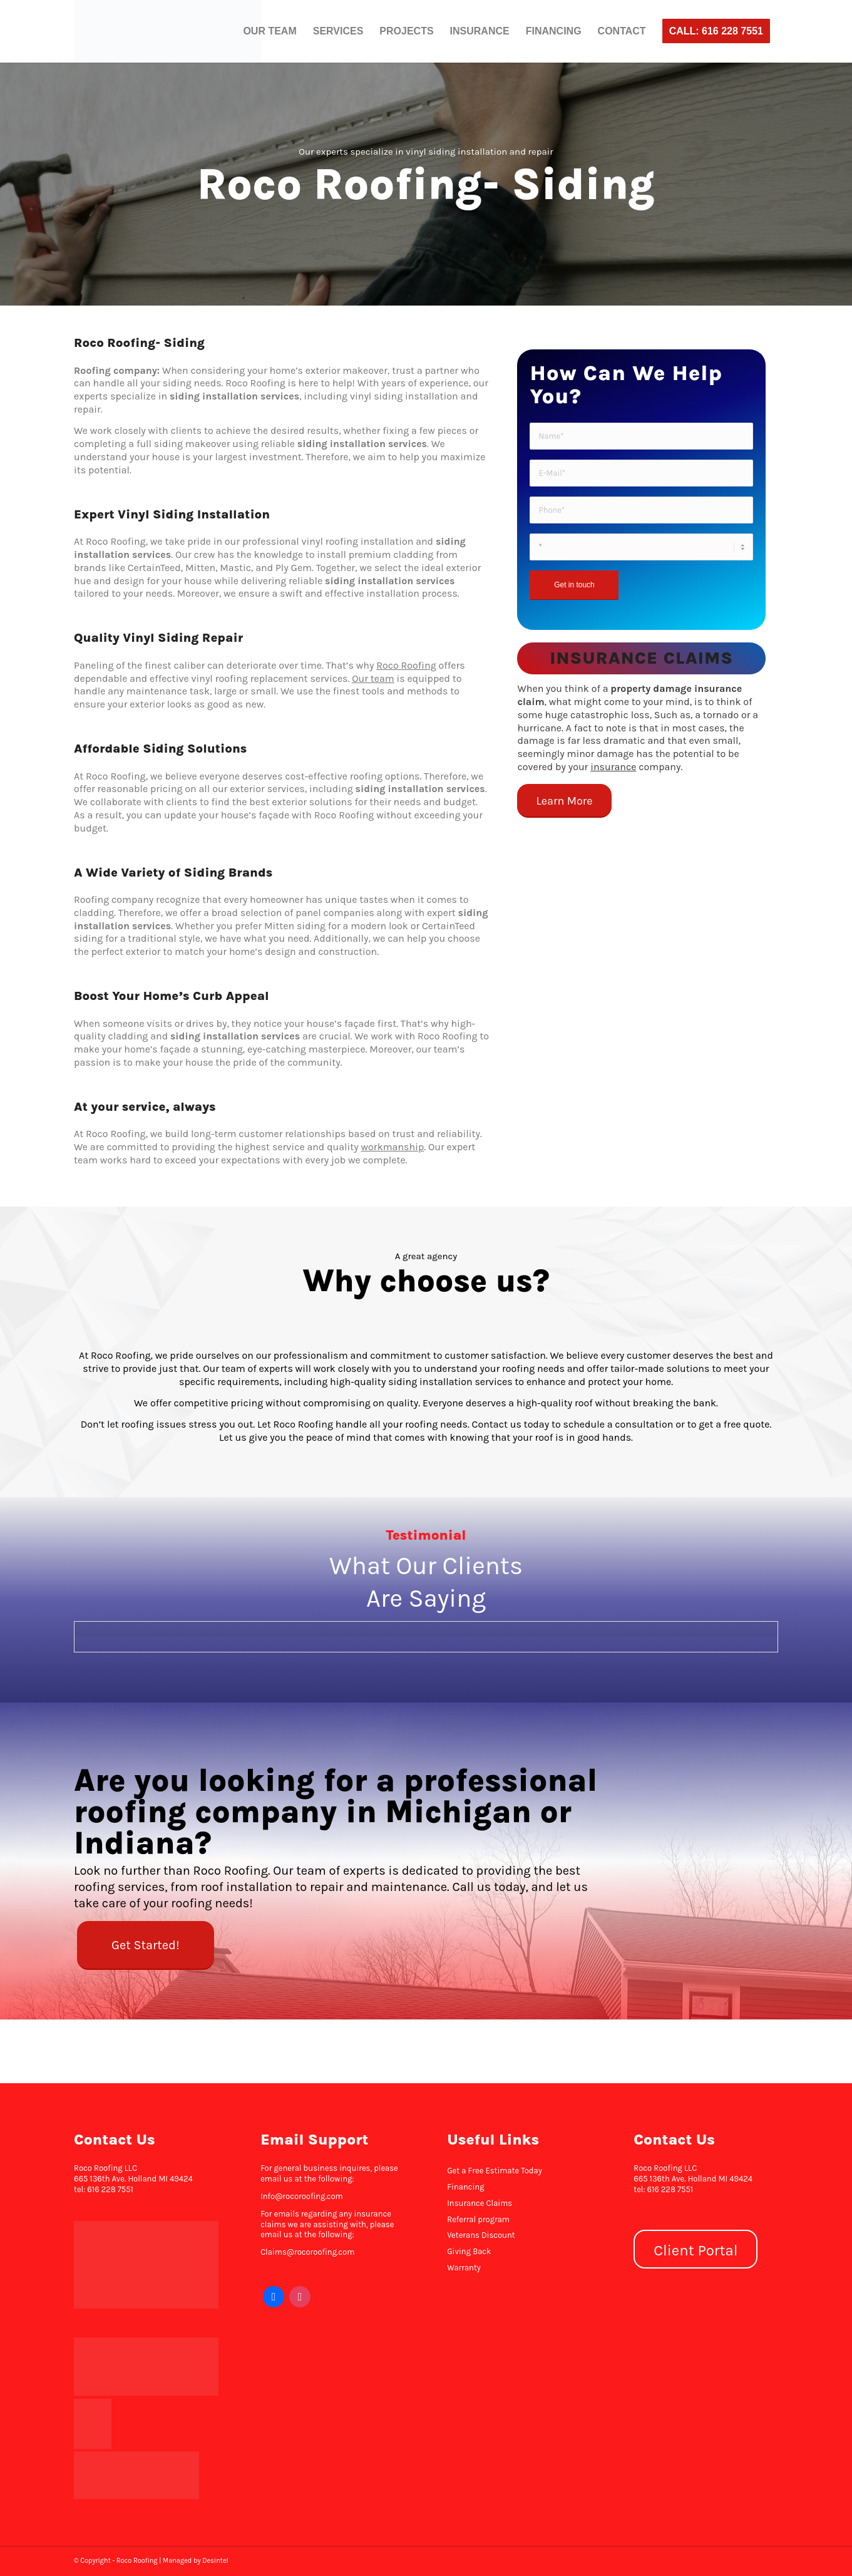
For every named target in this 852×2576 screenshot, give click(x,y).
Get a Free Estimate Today (494, 2170)
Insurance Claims (479, 2203)
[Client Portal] (695, 2249)
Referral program (478, 2219)
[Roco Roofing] (168, 31)
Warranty (464, 2267)
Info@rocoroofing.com (301, 2196)
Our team (373, 678)
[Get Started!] (145, 1945)
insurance (613, 767)
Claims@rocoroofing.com (307, 2252)
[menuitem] (269, 31)
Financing (465, 2187)
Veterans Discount (481, 2235)
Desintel (215, 2561)
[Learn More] (564, 801)
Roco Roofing (406, 665)
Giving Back (469, 2251)
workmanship (392, 1147)
